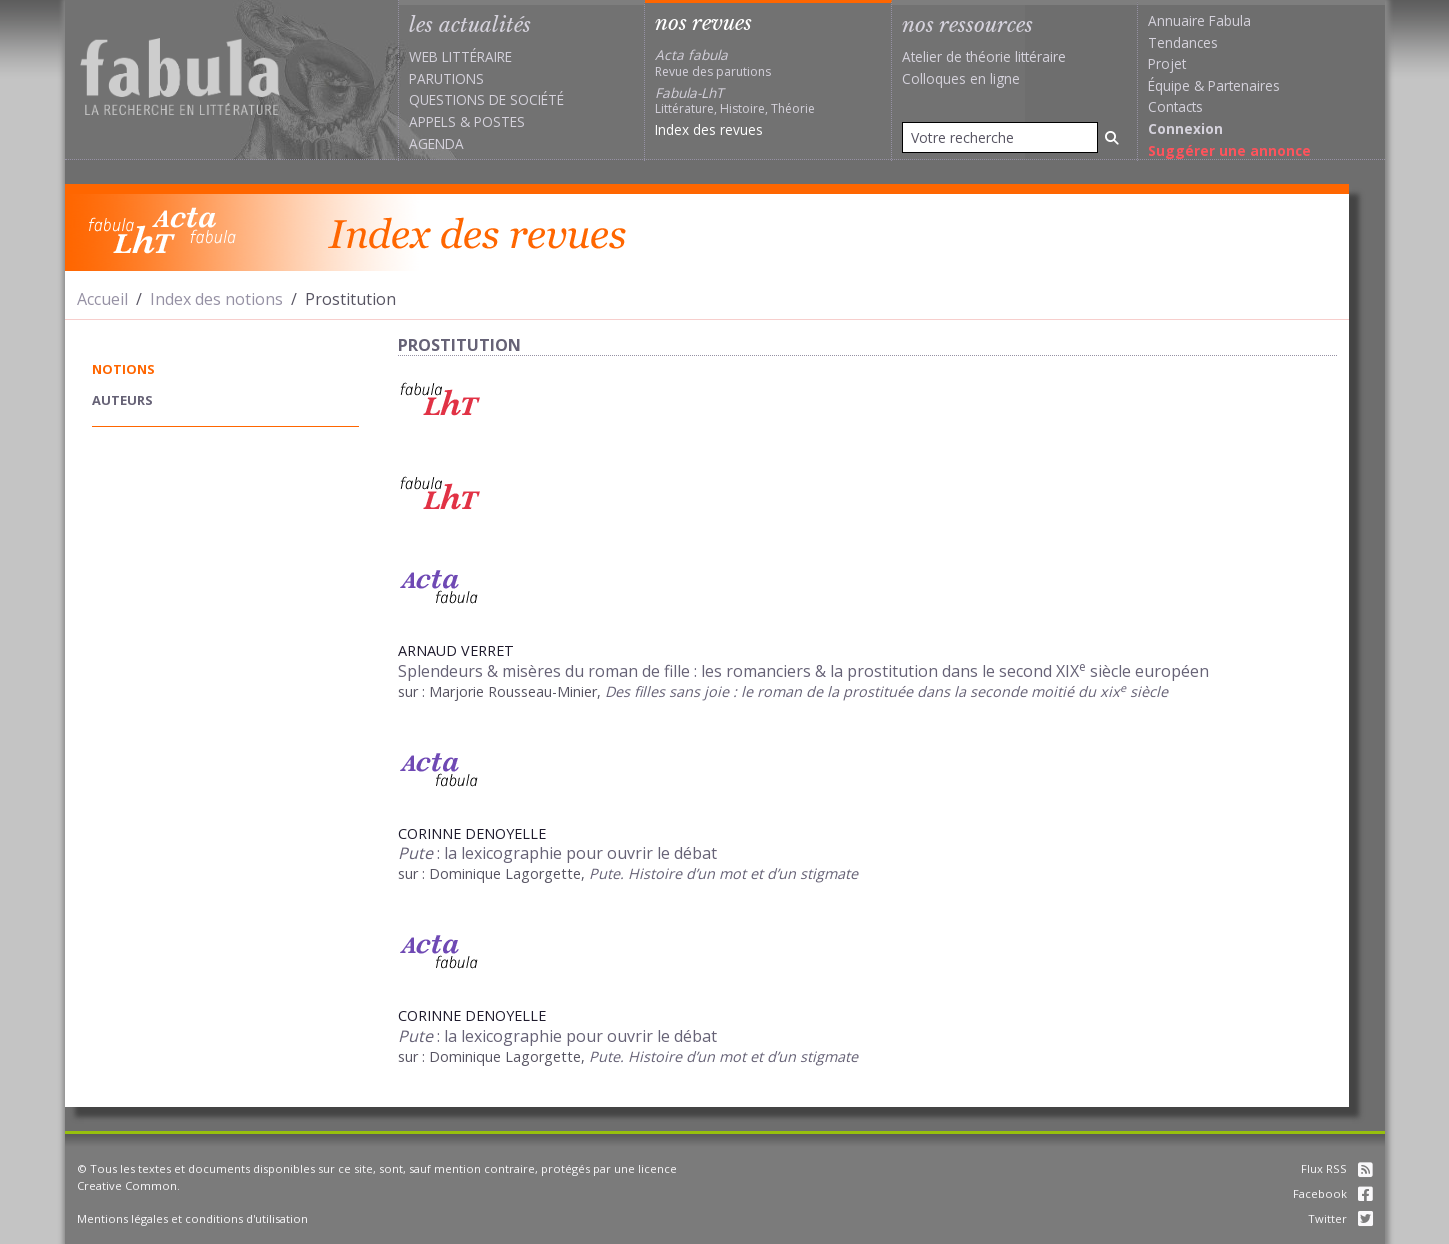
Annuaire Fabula (1199, 20)
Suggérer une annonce (1229, 150)
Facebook (1333, 1193)
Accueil (102, 299)
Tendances (1183, 42)
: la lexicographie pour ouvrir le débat (557, 853)
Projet (1167, 63)
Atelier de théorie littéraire (984, 56)
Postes (499, 121)
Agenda (436, 143)
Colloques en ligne (961, 78)
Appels (432, 121)
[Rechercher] (1112, 137)
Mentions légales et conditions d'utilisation (192, 1218)
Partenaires (1244, 85)
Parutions (446, 78)
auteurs (122, 400)
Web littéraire (460, 56)
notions (123, 369)
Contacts (1175, 106)
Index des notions (216, 299)
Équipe (1169, 85)
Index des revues (709, 129)
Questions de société (486, 99)
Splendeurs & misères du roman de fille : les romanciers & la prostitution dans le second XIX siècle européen (803, 671)
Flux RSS (1337, 1168)
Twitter (1340, 1218)
